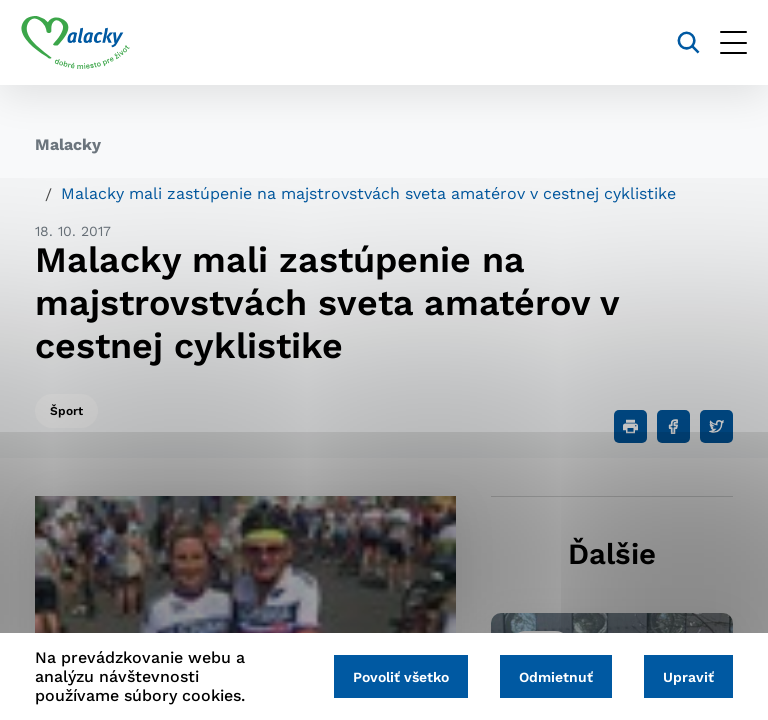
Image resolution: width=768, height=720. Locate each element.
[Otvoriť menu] (719, 42)
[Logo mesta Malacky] (89, 43)
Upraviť (685, 677)
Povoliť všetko (386, 677)
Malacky (68, 144)
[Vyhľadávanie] (674, 42)
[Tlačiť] (630, 426)
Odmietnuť (547, 677)
